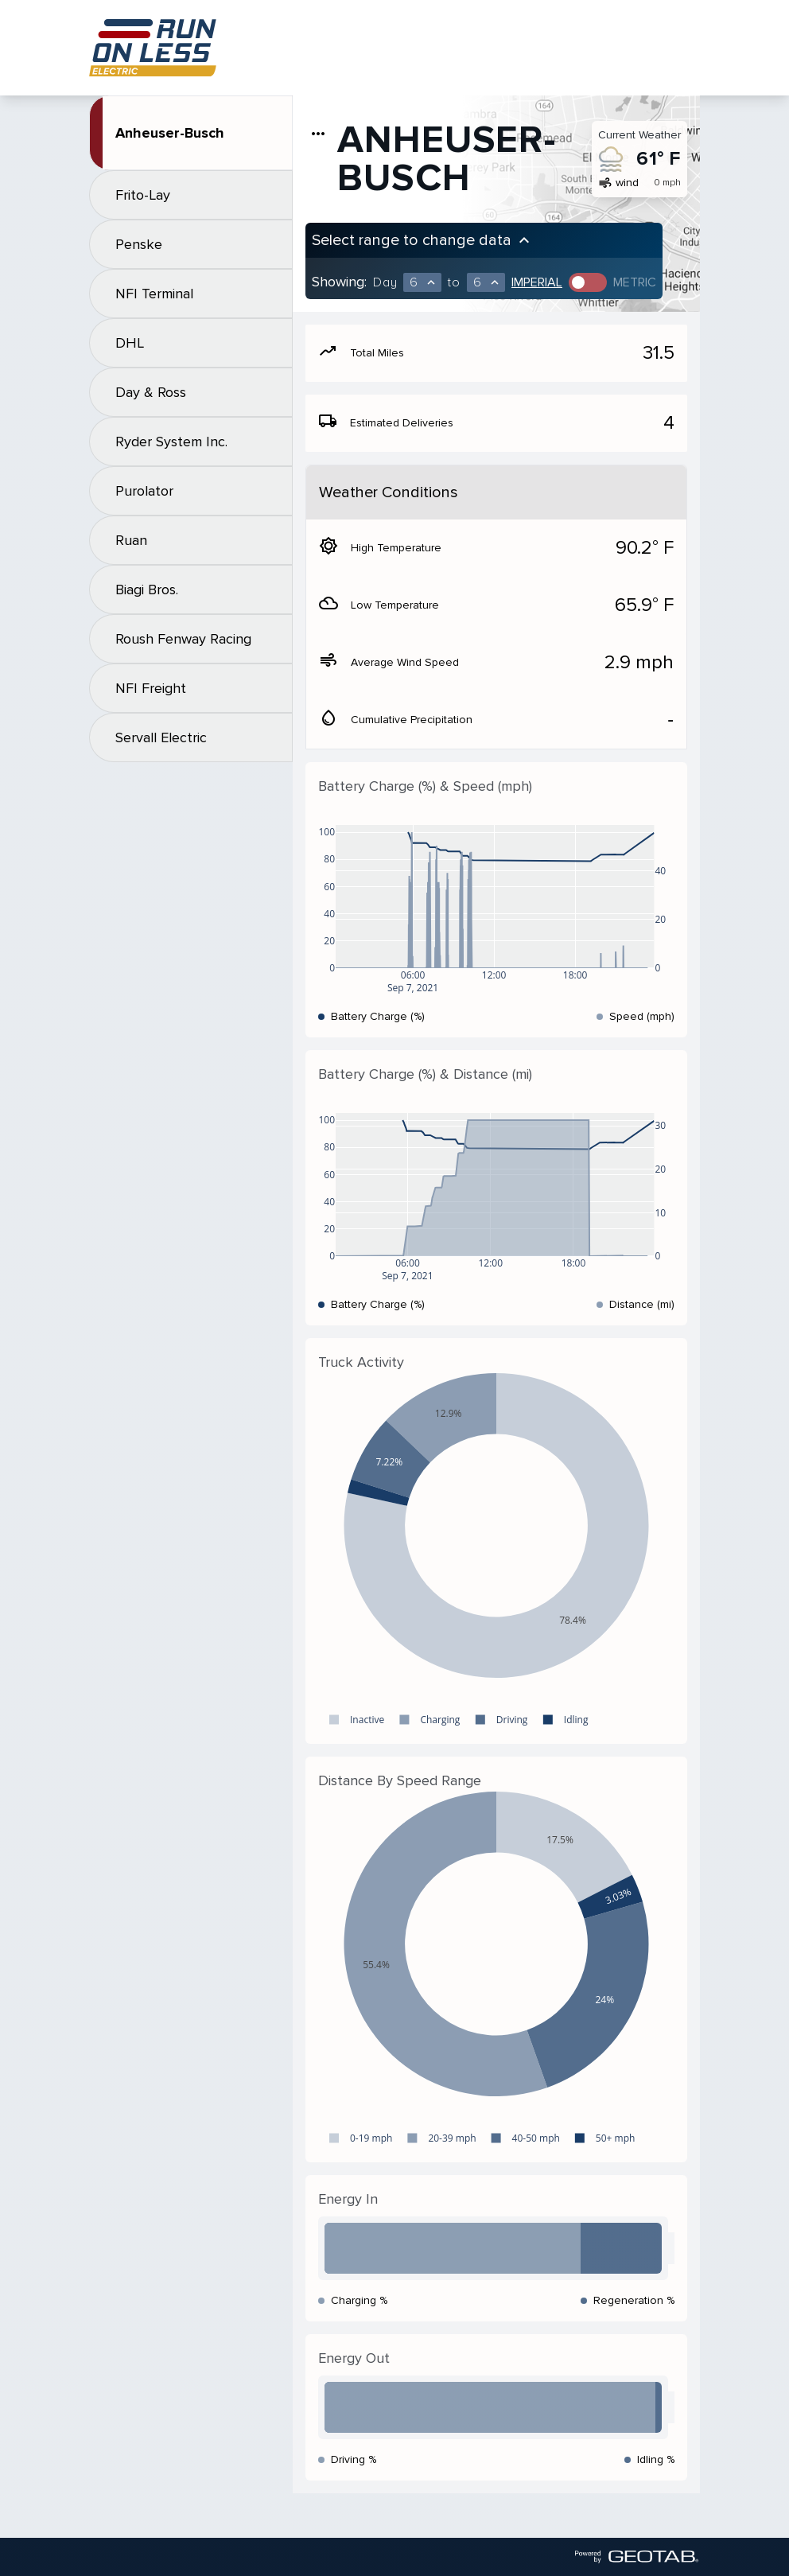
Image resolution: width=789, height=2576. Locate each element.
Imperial (536, 282)
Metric (634, 282)
